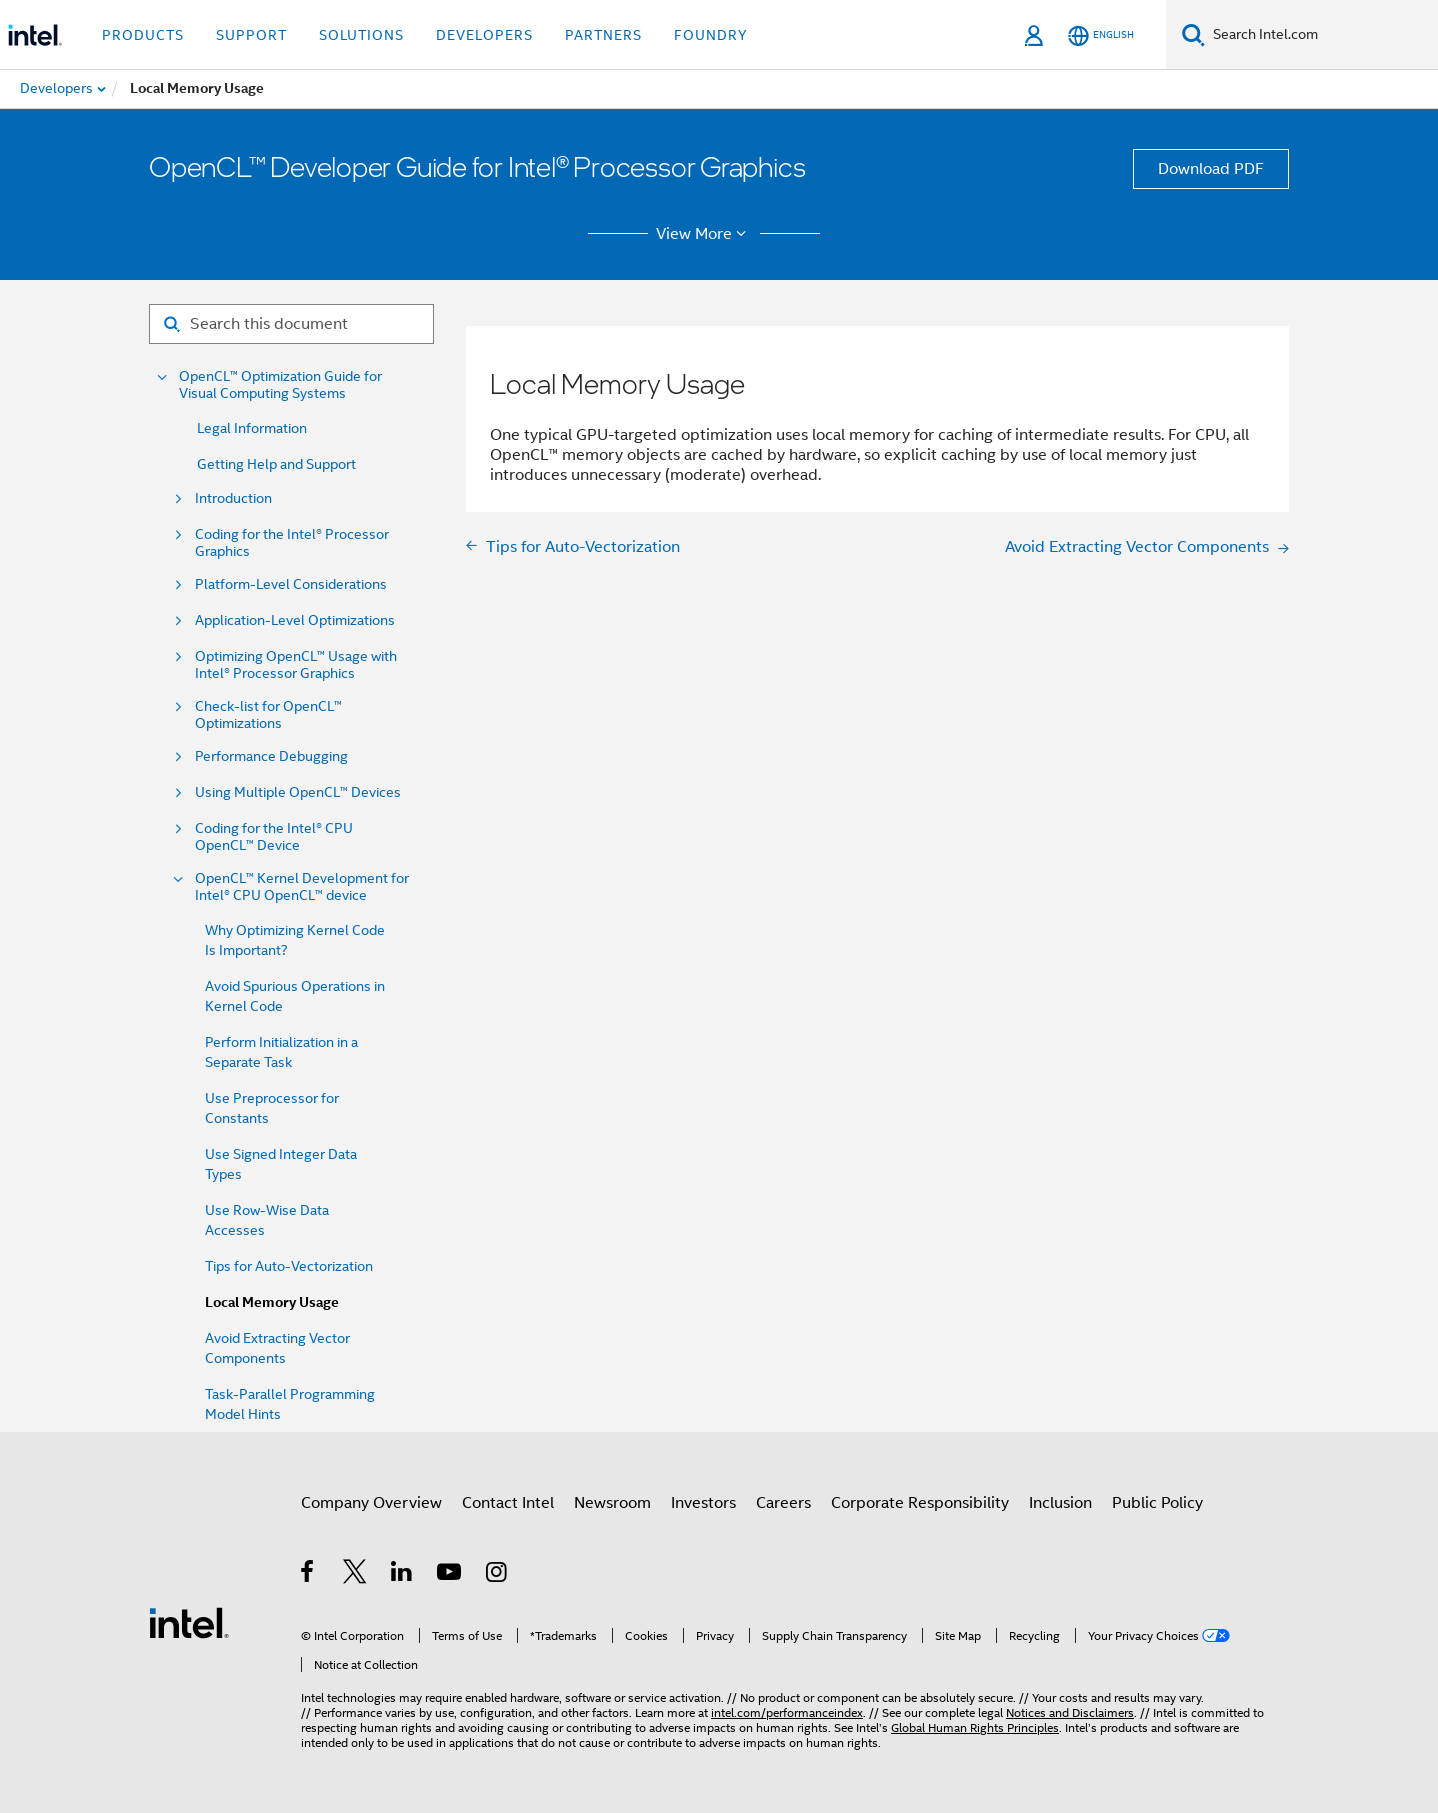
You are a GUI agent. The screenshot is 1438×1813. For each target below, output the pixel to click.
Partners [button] (603, 35)
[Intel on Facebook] (308, 1575)
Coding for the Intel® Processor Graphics (292, 543)
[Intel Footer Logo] (189, 1622)
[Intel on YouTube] (450, 1575)
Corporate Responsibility (920, 1503)
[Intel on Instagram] (497, 1575)
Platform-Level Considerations (291, 584)
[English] (1101, 35)
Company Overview (371, 1503)
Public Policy (1157, 1503)
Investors (703, 1503)
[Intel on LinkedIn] (402, 1575)
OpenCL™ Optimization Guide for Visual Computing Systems (280, 385)
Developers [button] (484, 35)
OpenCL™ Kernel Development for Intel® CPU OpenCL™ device (302, 887)
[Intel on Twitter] (355, 1575)
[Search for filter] (291, 324)
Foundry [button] (711, 35)
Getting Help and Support (276, 464)
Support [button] (251, 35)
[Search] (1193, 34)
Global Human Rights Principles (975, 1727)
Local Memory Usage (272, 1302)
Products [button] (143, 35)
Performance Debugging (271, 756)
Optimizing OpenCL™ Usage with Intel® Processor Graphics (296, 665)
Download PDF (1211, 169)
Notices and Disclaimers (1070, 1712)
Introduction (233, 498)
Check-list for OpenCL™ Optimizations (268, 715)
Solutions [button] (361, 35)
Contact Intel (508, 1503)
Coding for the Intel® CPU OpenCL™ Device (274, 837)
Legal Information (252, 428)
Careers (783, 1503)
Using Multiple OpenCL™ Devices (298, 792)
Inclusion (1060, 1503)
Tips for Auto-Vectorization (289, 1266)
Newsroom (612, 1503)
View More (704, 234)
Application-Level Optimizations (295, 620)
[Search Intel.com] (1321, 35)
